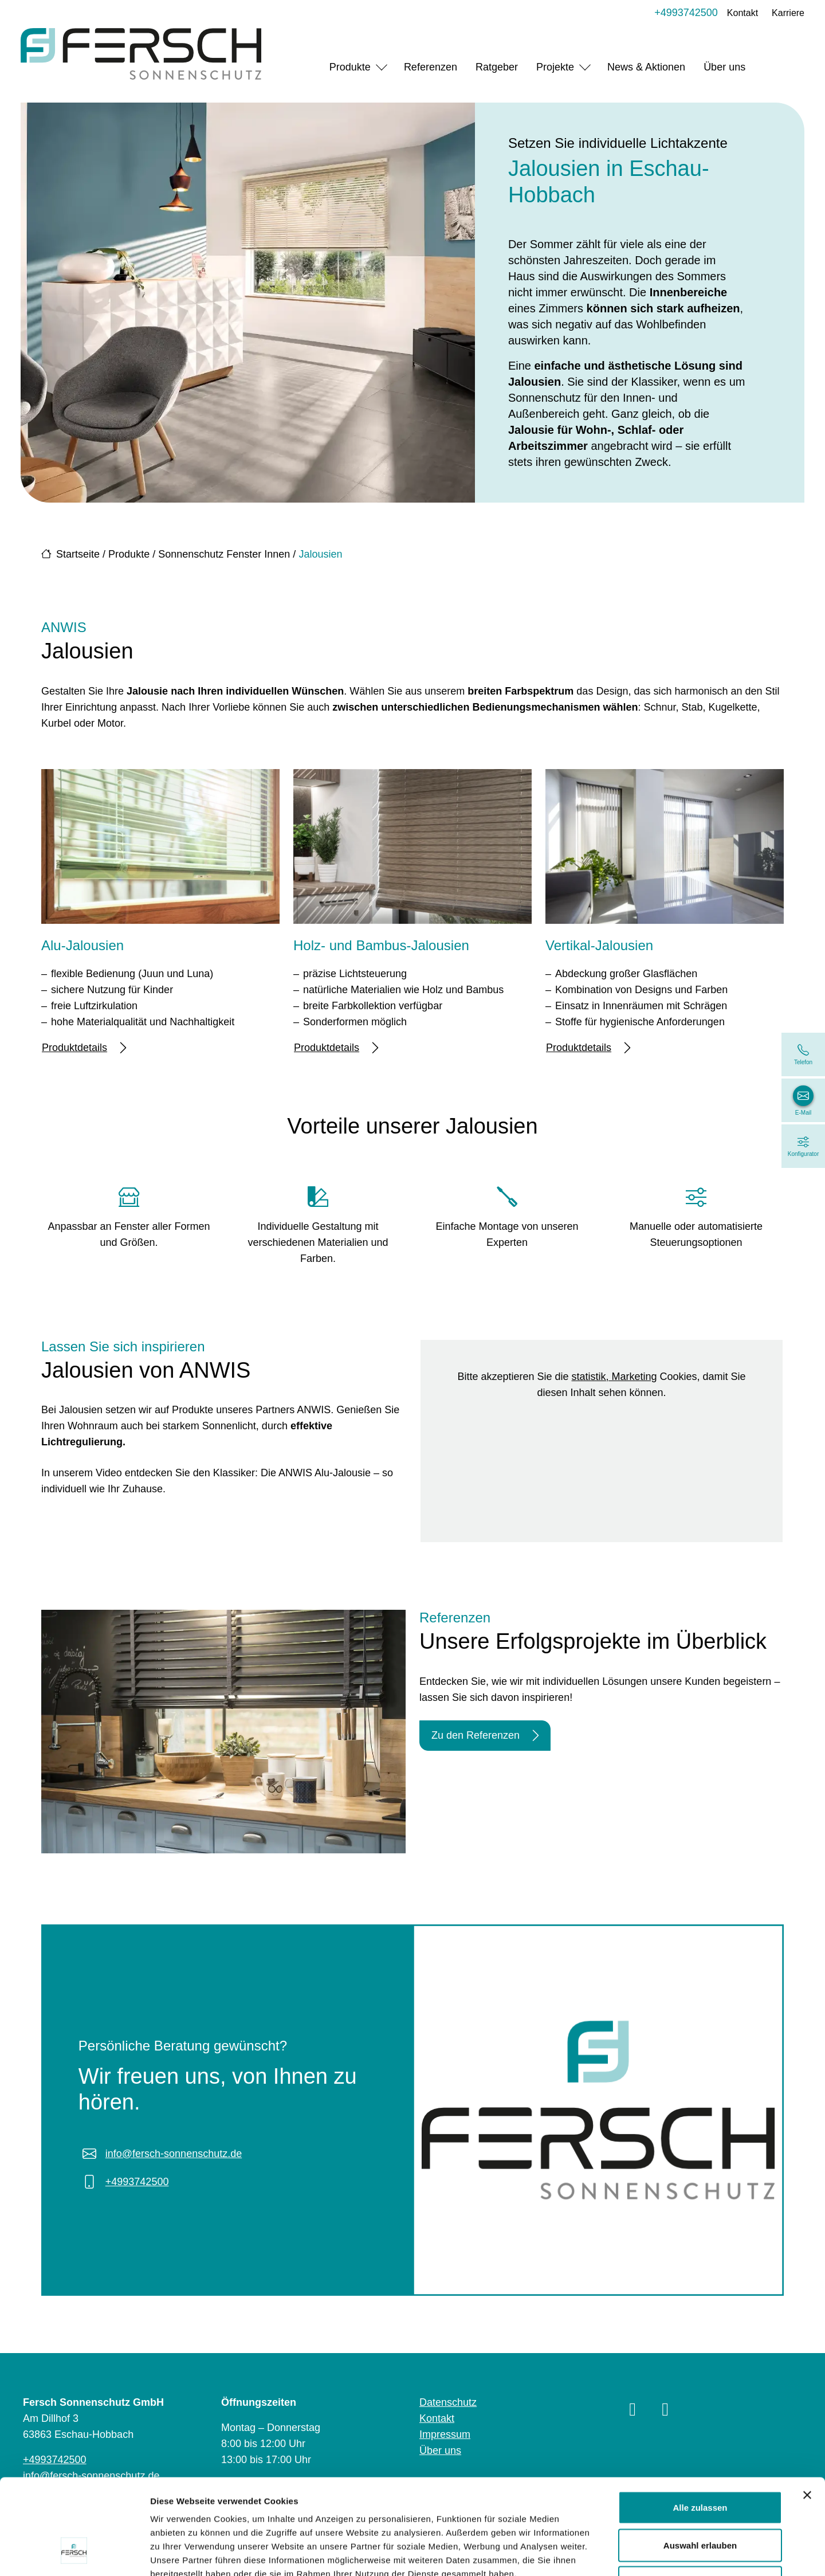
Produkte (350, 67)
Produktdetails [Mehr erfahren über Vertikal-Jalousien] (588, 1048)
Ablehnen (700, 2501)
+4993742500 (686, 12)
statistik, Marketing (614, 1376)
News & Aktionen (646, 67)
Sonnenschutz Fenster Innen (224, 554)
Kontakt (742, 13)
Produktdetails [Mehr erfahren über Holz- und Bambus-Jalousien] (336, 1048)
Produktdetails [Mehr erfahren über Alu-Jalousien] (84, 1048)
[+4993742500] (803, 1054)
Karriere (788, 13)
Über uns (724, 67)
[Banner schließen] (807, 2413)
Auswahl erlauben (700, 2463)
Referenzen (430, 67)
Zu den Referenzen (485, 1735)
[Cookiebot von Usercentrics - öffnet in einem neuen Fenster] (74, 2553)
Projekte (555, 67)
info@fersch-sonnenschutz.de (173, 2153)
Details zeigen (609, 2553)
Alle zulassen (700, 2425)
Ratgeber (497, 67)
